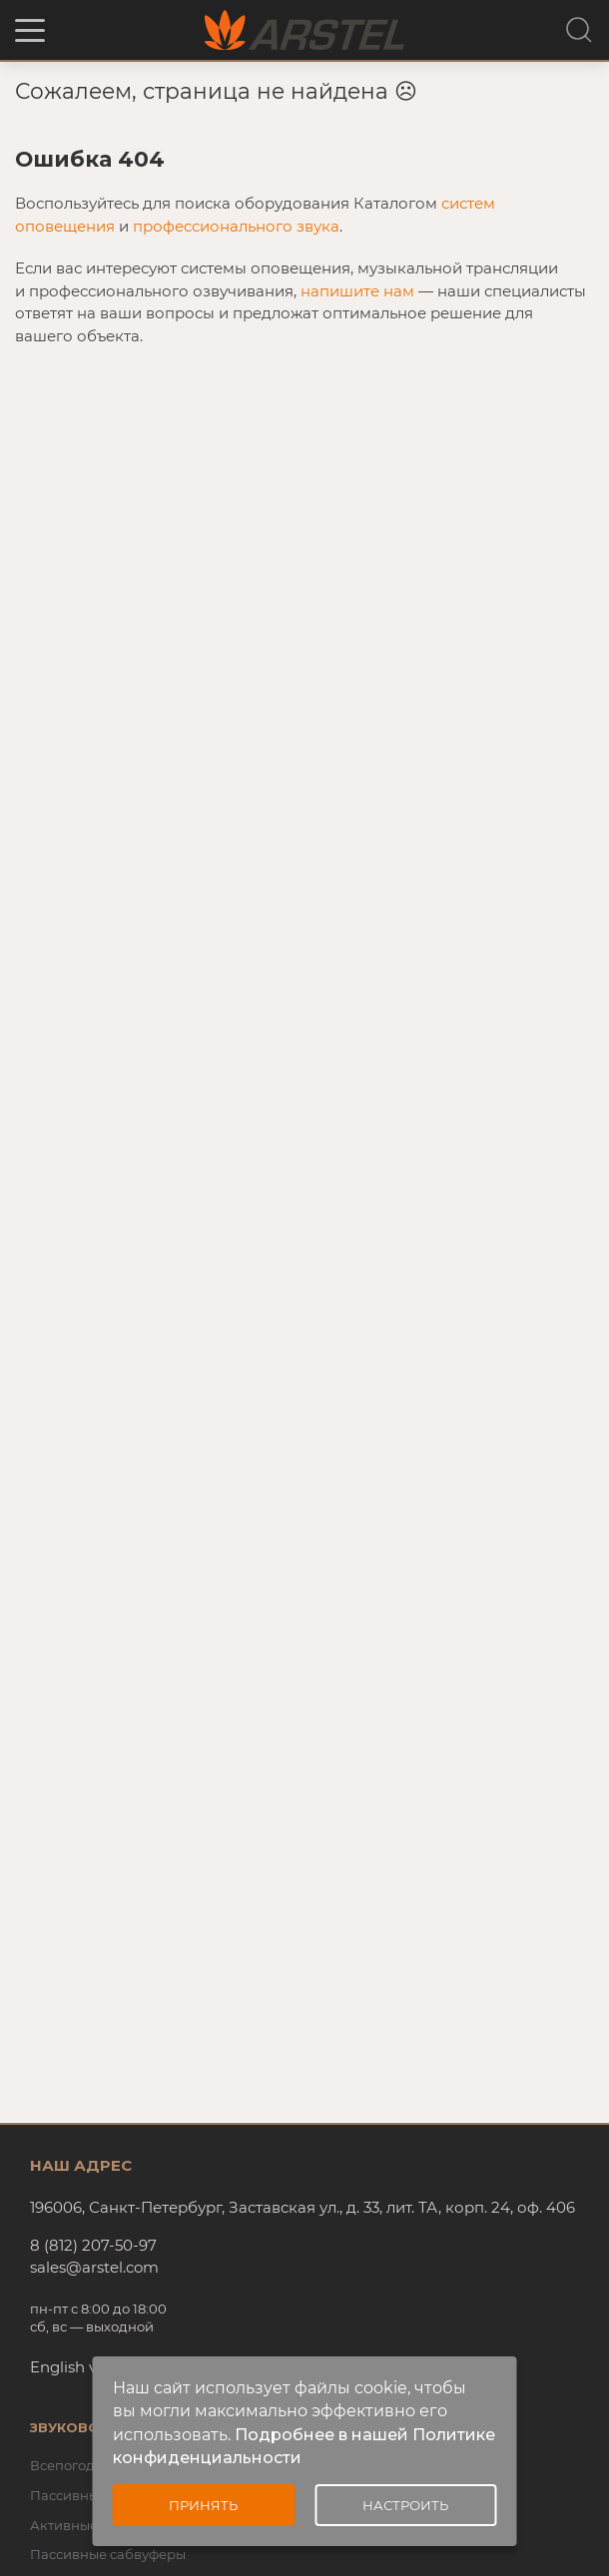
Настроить (405, 2505)
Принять (203, 2505)
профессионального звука (236, 226)
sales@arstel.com (94, 2267)
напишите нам (357, 290)
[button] (30, 30)
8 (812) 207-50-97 (93, 2245)
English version (86, 2366)
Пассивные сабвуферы (108, 2554)
